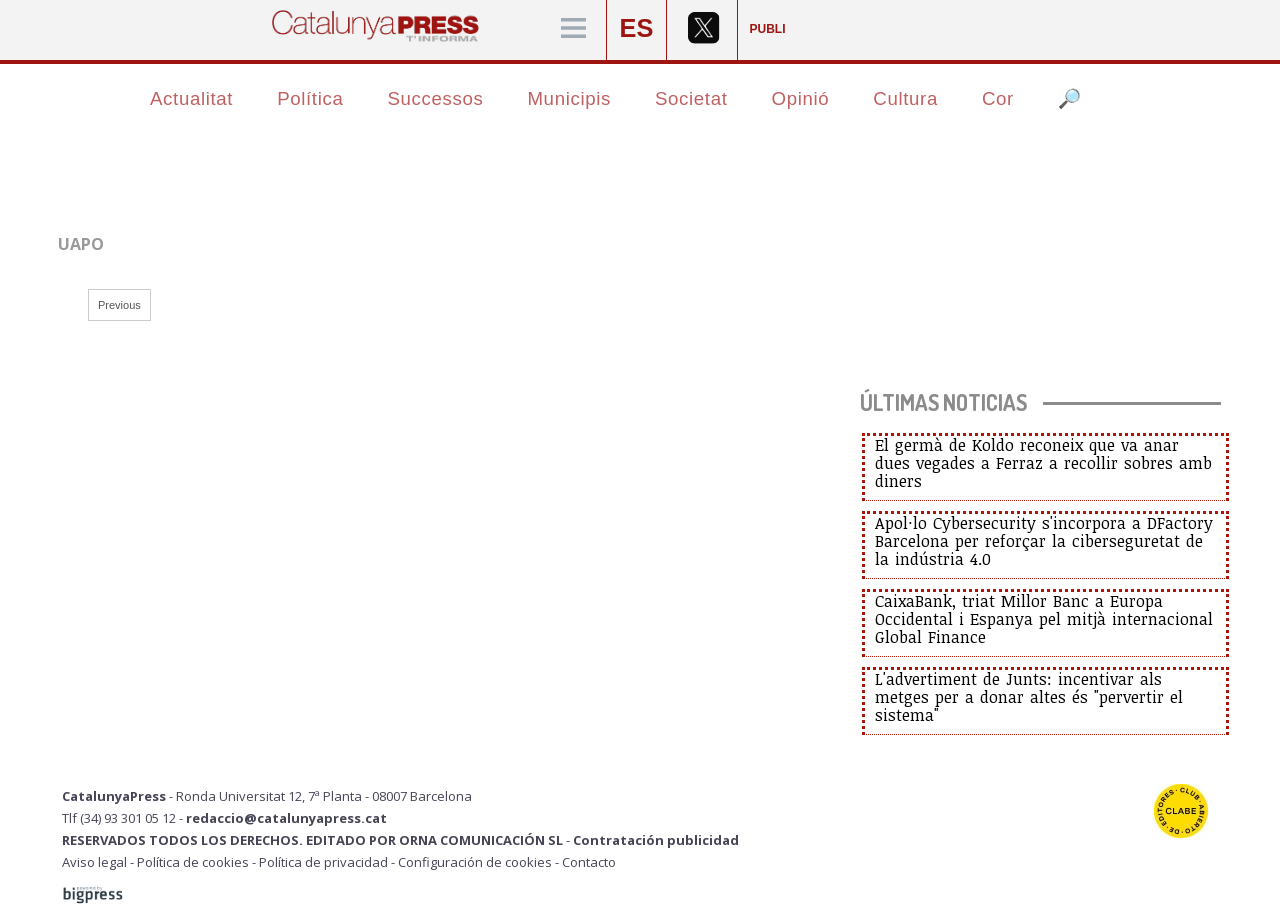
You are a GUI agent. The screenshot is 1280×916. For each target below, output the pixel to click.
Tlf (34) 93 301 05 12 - (124, 818)
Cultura (905, 98)
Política (310, 98)
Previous (119, 305)
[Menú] (573, 29)
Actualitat (191, 98)
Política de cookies (193, 862)
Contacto (589, 862)
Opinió (801, 98)
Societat (691, 98)
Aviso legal (94, 862)
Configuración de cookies (475, 862)
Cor (998, 98)
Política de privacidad (323, 862)
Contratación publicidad (656, 840)
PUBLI (768, 29)
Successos (435, 98)
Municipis (569, 98)
